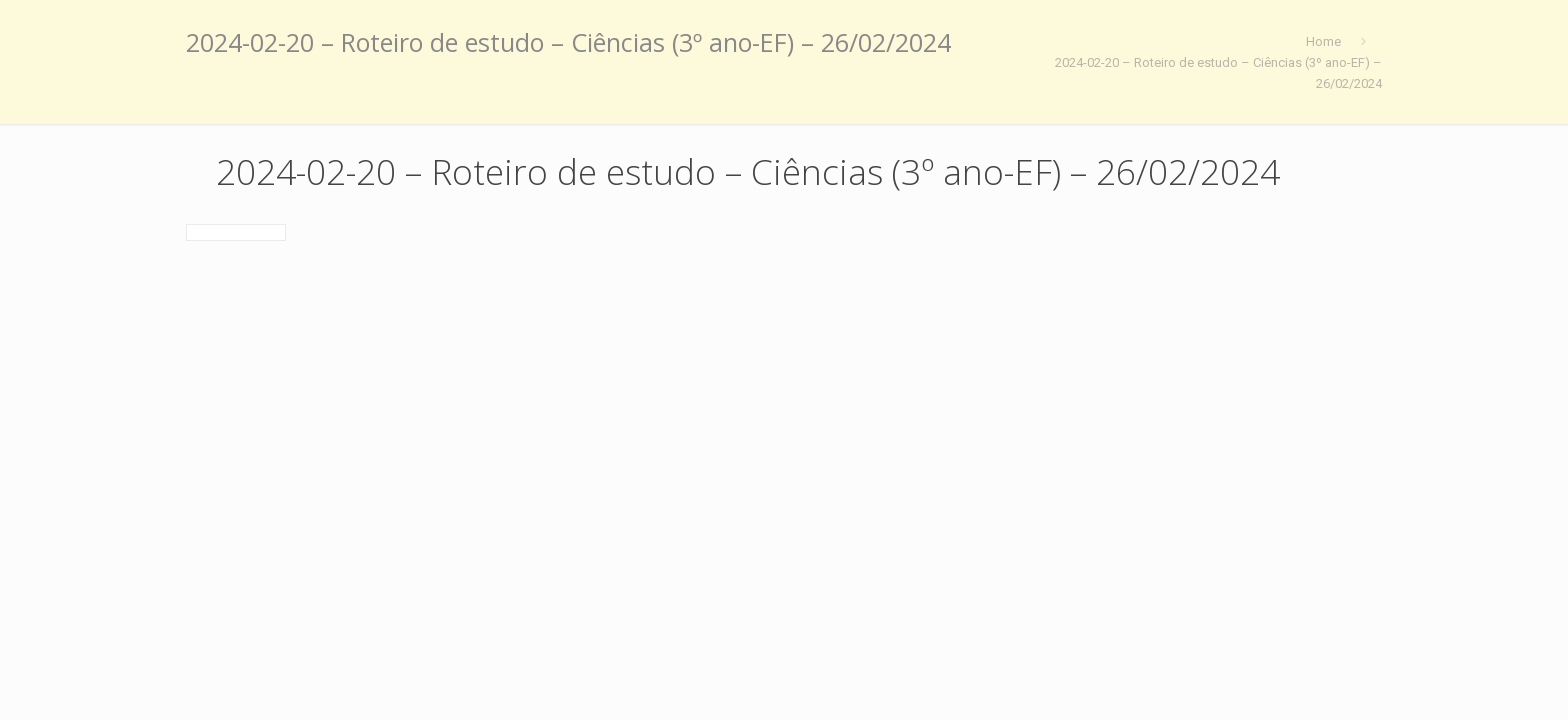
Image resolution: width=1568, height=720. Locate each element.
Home (1323, 41)
